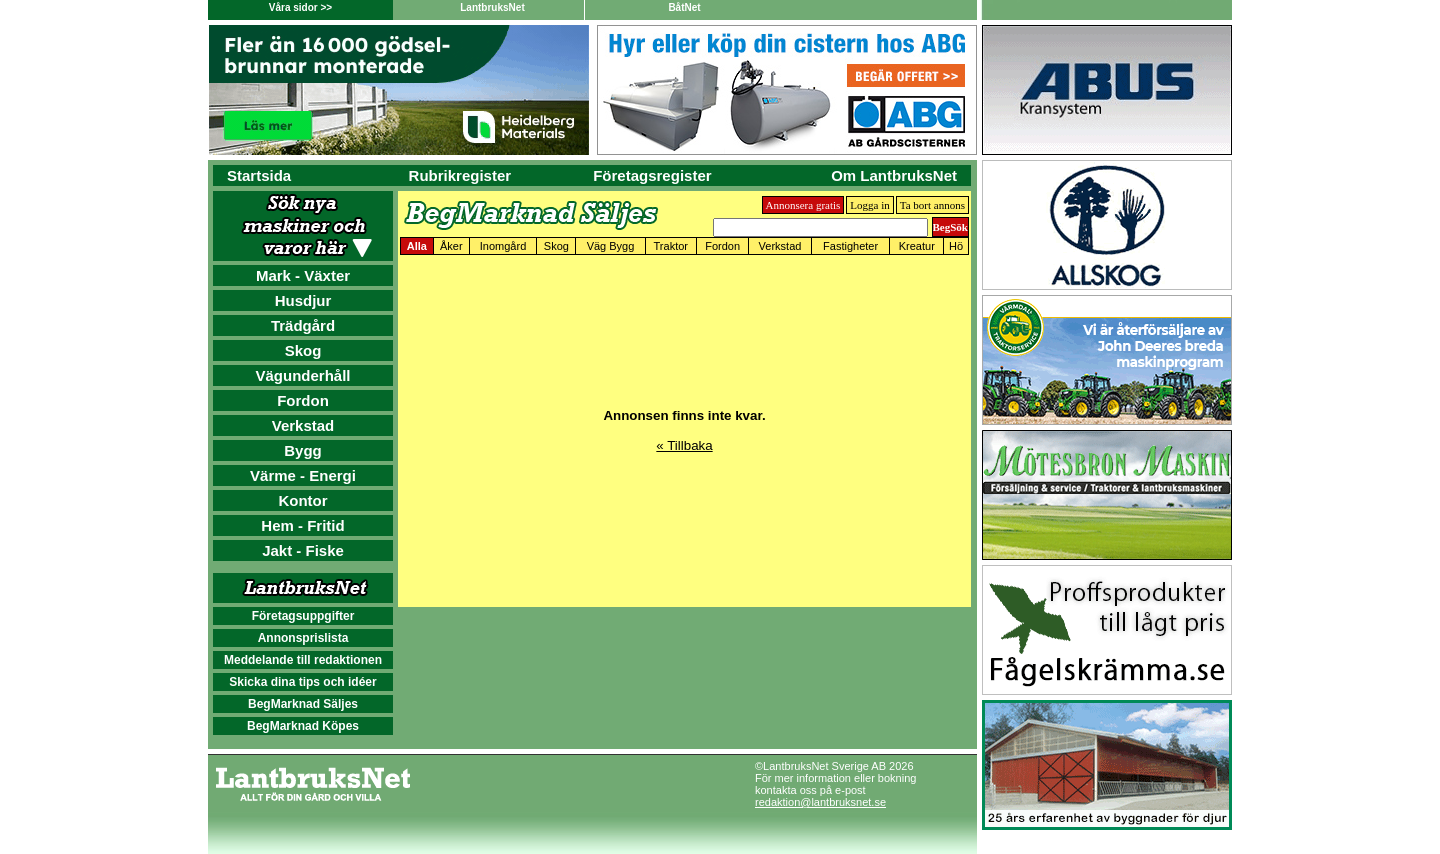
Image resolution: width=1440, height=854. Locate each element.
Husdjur (303, 300)
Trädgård (303, 325)
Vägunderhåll (302, 375)
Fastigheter (850, 246)
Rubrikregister (460, 175)
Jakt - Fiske (303, 550)
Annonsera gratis (803, 205)
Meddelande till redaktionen (303, 660)
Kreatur (917, 246)
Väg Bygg (611, 246)
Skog (303, 350)
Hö (956, 246)
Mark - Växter (303, 275)
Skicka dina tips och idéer (302, 682)
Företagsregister (652, 175)
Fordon (303, 400)
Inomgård (503, 246)
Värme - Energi (303, 475)
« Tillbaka (684, 445)
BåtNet (684, 7)
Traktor (671, 246)
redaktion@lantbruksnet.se (820, 802)
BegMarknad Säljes (303, 704)
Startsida (259, 175)
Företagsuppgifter (303, 616)
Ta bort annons (932, 205)
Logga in (869, 205)
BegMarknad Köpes (303, 726)
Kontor (302, 500)
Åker (451, 246)
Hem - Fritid (302, 525)
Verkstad (303, 425)
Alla (417, 246)
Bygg (303, 450)
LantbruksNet (492, 7)
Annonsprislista (303, 638)
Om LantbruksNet (894, 175)
